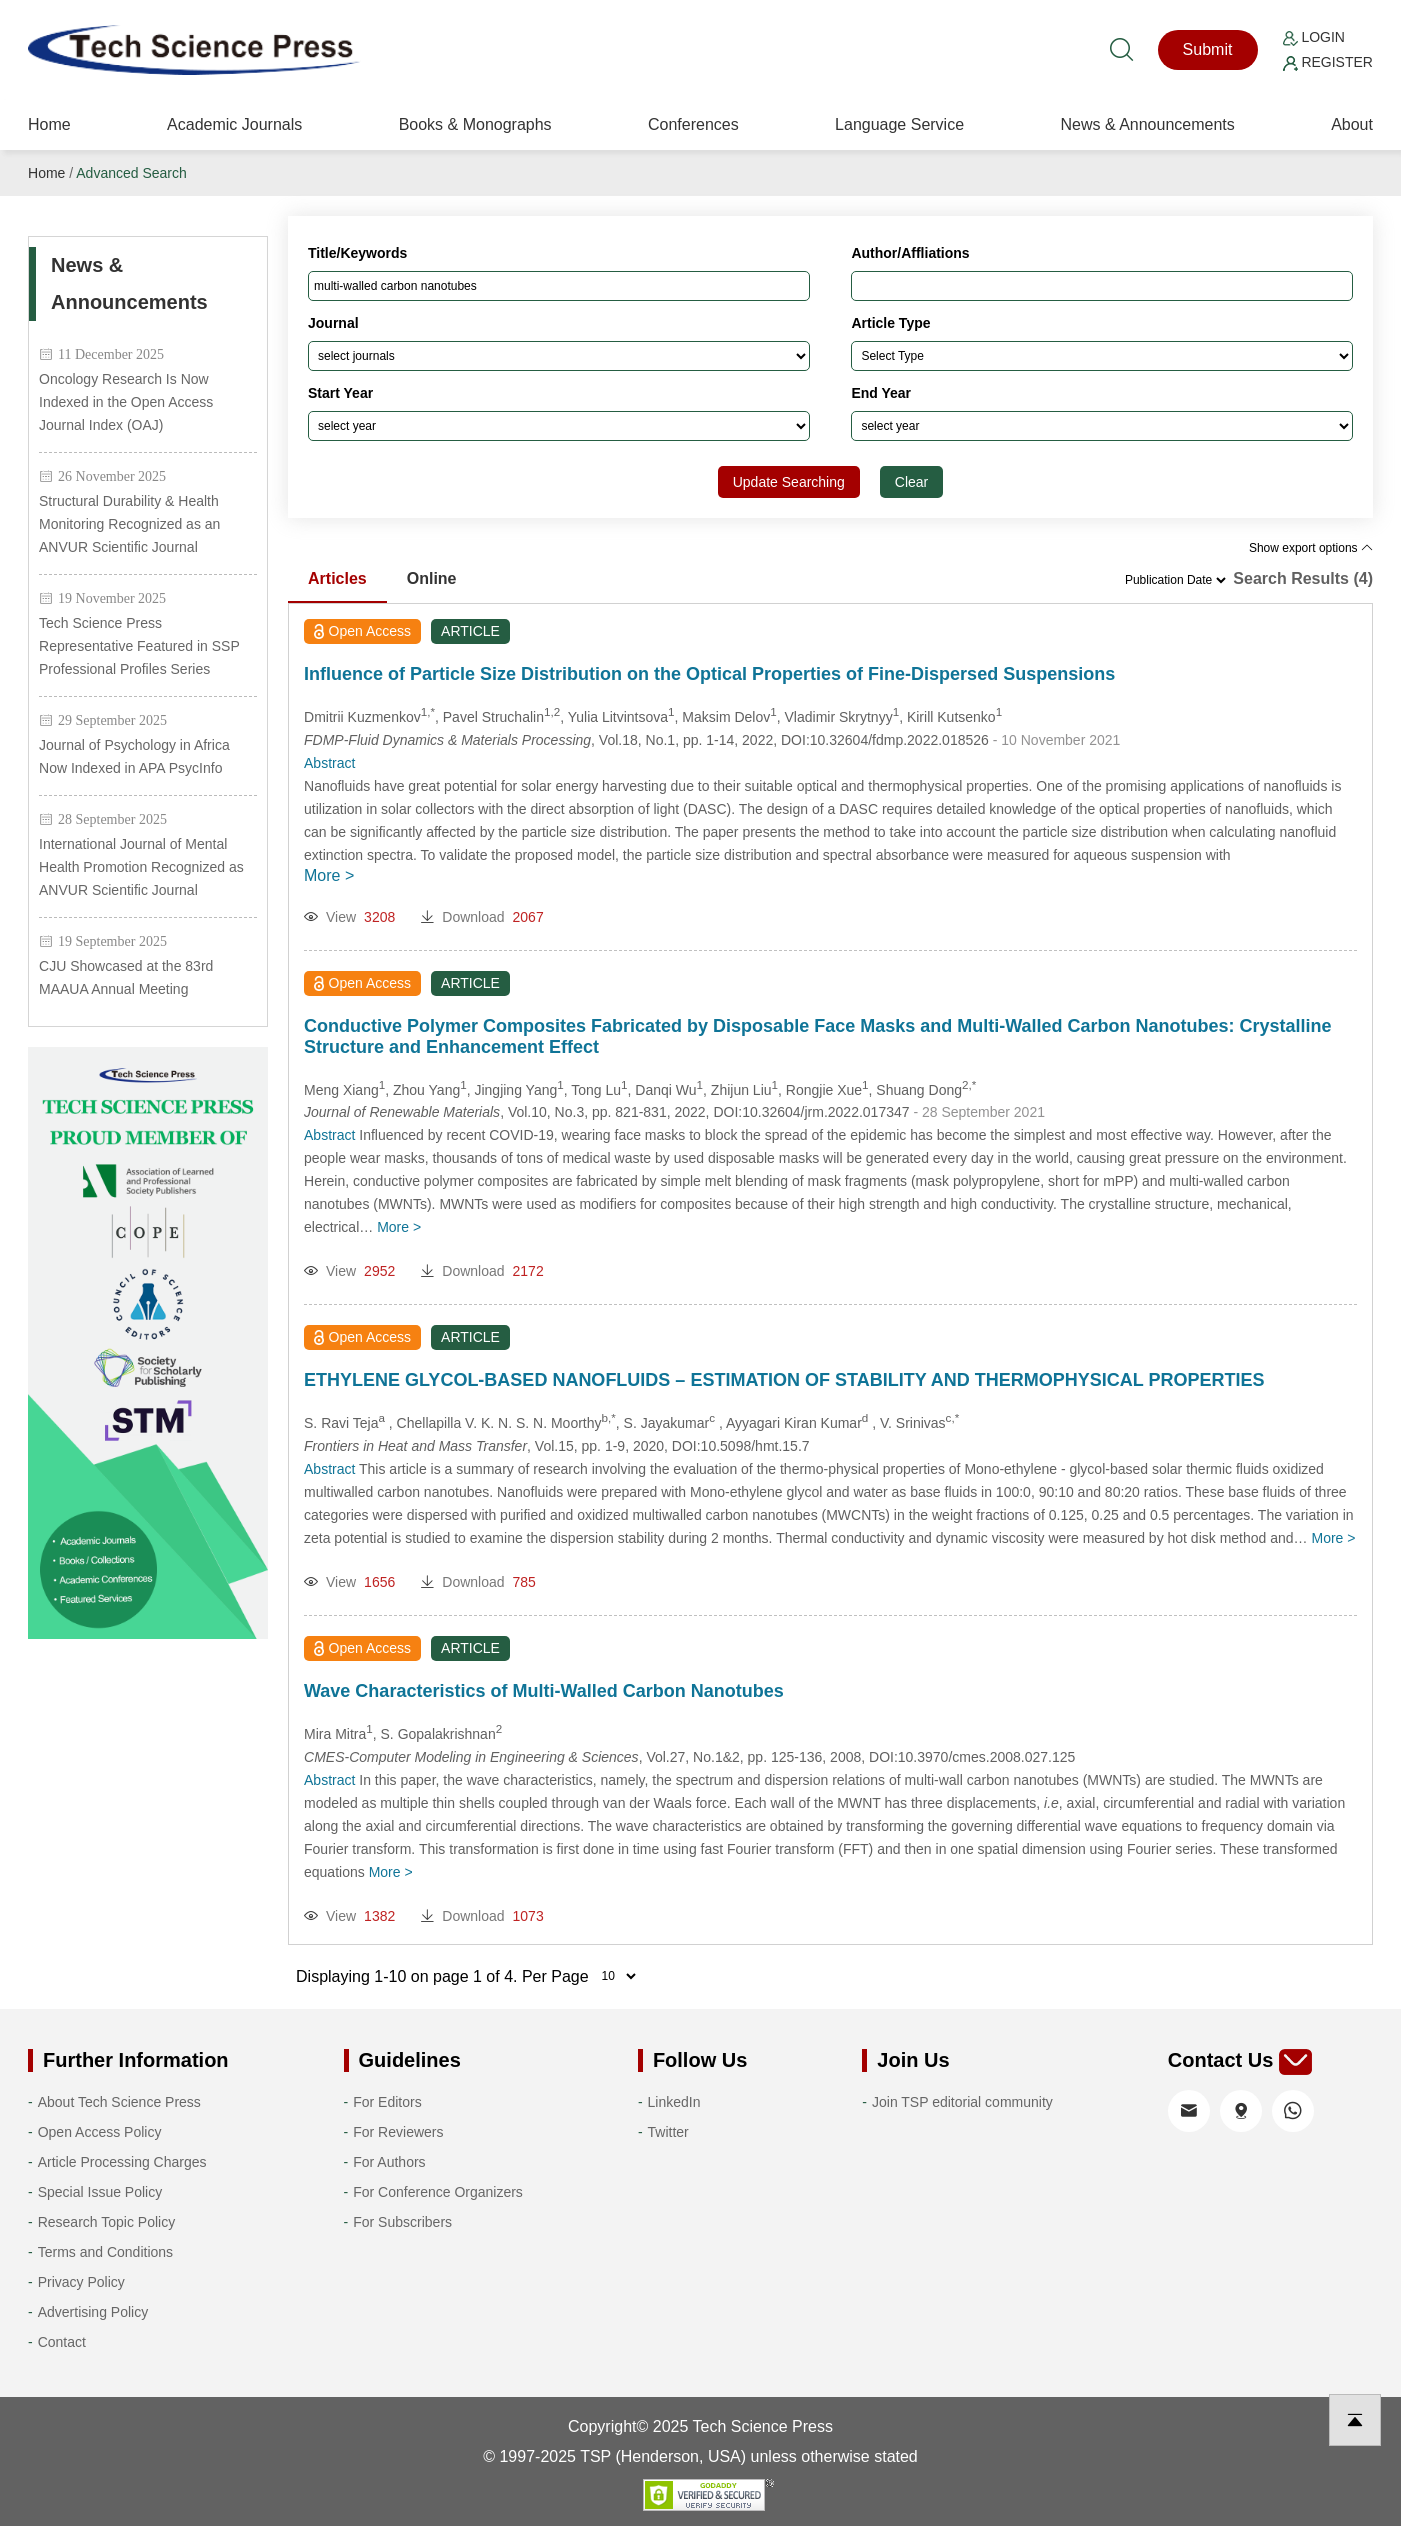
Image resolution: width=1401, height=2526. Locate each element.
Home (49, 124)
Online (432, 578)
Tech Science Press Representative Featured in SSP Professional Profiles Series (139, 646)
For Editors (387, 2102)
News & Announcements (1147, 124)
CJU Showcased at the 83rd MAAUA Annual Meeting (126, 977)
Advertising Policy (93, 2312)
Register (1328, 62)
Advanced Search (131, 173)
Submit (1208, 49)
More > (329, 875)
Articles (337, 578)
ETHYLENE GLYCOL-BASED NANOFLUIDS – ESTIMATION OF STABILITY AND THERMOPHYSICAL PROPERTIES (784, 1380)
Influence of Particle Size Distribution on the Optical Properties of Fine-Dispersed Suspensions (709, 674)
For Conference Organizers (438, 2192)
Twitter (668, 2132)
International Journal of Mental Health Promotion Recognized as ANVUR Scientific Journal (141, 867)
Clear (911, 482)
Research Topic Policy (106, 2222)
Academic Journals (234, 124)
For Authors (389, 2162)
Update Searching (789, 482)
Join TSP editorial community (962, 2102)
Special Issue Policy (100, 2192)
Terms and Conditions (105, 2252)
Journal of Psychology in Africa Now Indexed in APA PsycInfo (134, 756)
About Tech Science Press (119, 2102)
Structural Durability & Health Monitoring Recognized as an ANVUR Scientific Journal (129, 524)
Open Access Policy (100, 2132)
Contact (62, 2342)
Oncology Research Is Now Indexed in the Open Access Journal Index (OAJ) (126, 402)
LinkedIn (674, 2102)
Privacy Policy (81, 2282)
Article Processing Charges (122, 2162)
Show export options (1311, 548)
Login (1314, 37)
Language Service (899, 124)
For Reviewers (398, 2132)
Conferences (693, 124)
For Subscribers (402, 2222)
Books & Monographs (475, 124)
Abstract (329, 763)
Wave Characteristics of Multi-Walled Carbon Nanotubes (544, 1691)
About (1352, 124)
